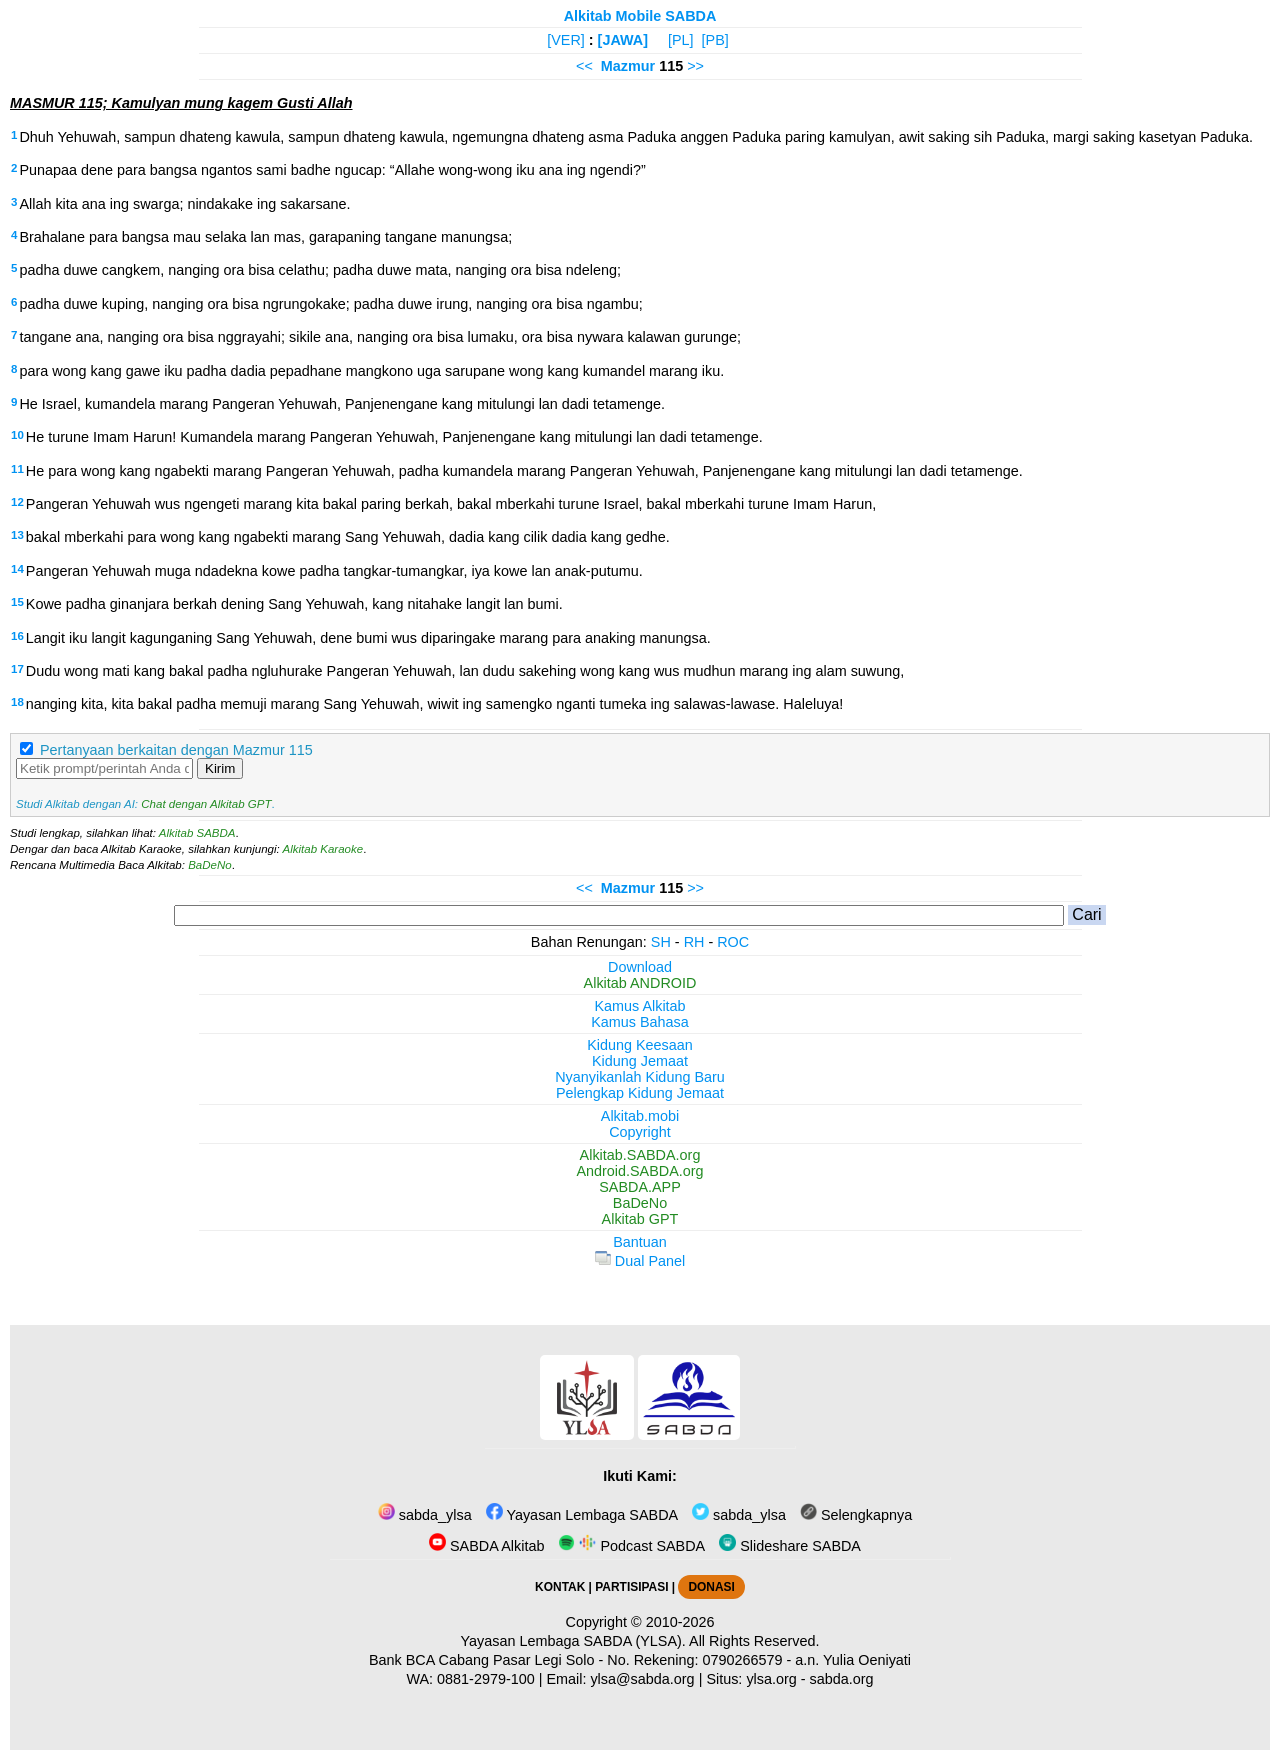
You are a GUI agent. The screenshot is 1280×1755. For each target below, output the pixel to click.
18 (17, 702)
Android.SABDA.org (639, 1171)
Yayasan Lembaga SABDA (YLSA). (573, 1641)
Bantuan (640, 1242)
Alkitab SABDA (197, 833)
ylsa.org (771, 1679)
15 (17, 602)
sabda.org (842, 1679)
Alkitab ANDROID (640, 983)
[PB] (715, 40)
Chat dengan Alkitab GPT (206, 804)
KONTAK (560, 1587)
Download (640, 967)
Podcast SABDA (631, 1546)
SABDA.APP (640, 1187)
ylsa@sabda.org (642, 1679)
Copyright (640, 1132)
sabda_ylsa (425, 1515)
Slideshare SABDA (790, 1546)
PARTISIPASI (631, 1587)
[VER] (566, 40)
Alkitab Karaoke (323, 849)
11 (17, 469)
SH (661, 942)
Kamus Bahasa (640, 1022)
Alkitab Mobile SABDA (640, 16)
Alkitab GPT (640, 1219)
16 (17, 636)
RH (694, 942)
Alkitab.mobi (640, 1116)
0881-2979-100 (486, 1679)
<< (584, 66)
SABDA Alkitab (486, 1546)
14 (17, 569)
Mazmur (628, 66)
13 (17, 535)
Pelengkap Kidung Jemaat (640, 1093)
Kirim (220, 768)
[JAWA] (623, 40)
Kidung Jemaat (640, 1061)
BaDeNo (210, 865)
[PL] (681, 40)
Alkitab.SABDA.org (640, 1155)
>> (695, 66)
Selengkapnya (856, 1515)
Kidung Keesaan (640, 1045)
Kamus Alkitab (639, 1006)
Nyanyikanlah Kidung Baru (640, 1077)
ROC (733, 942)
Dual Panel (640, 1261)
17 (17, 669)
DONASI (711, 1587)
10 (17, 435)
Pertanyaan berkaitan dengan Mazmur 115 (176, 750)
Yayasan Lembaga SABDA (582, 1515)
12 (17, 502)
